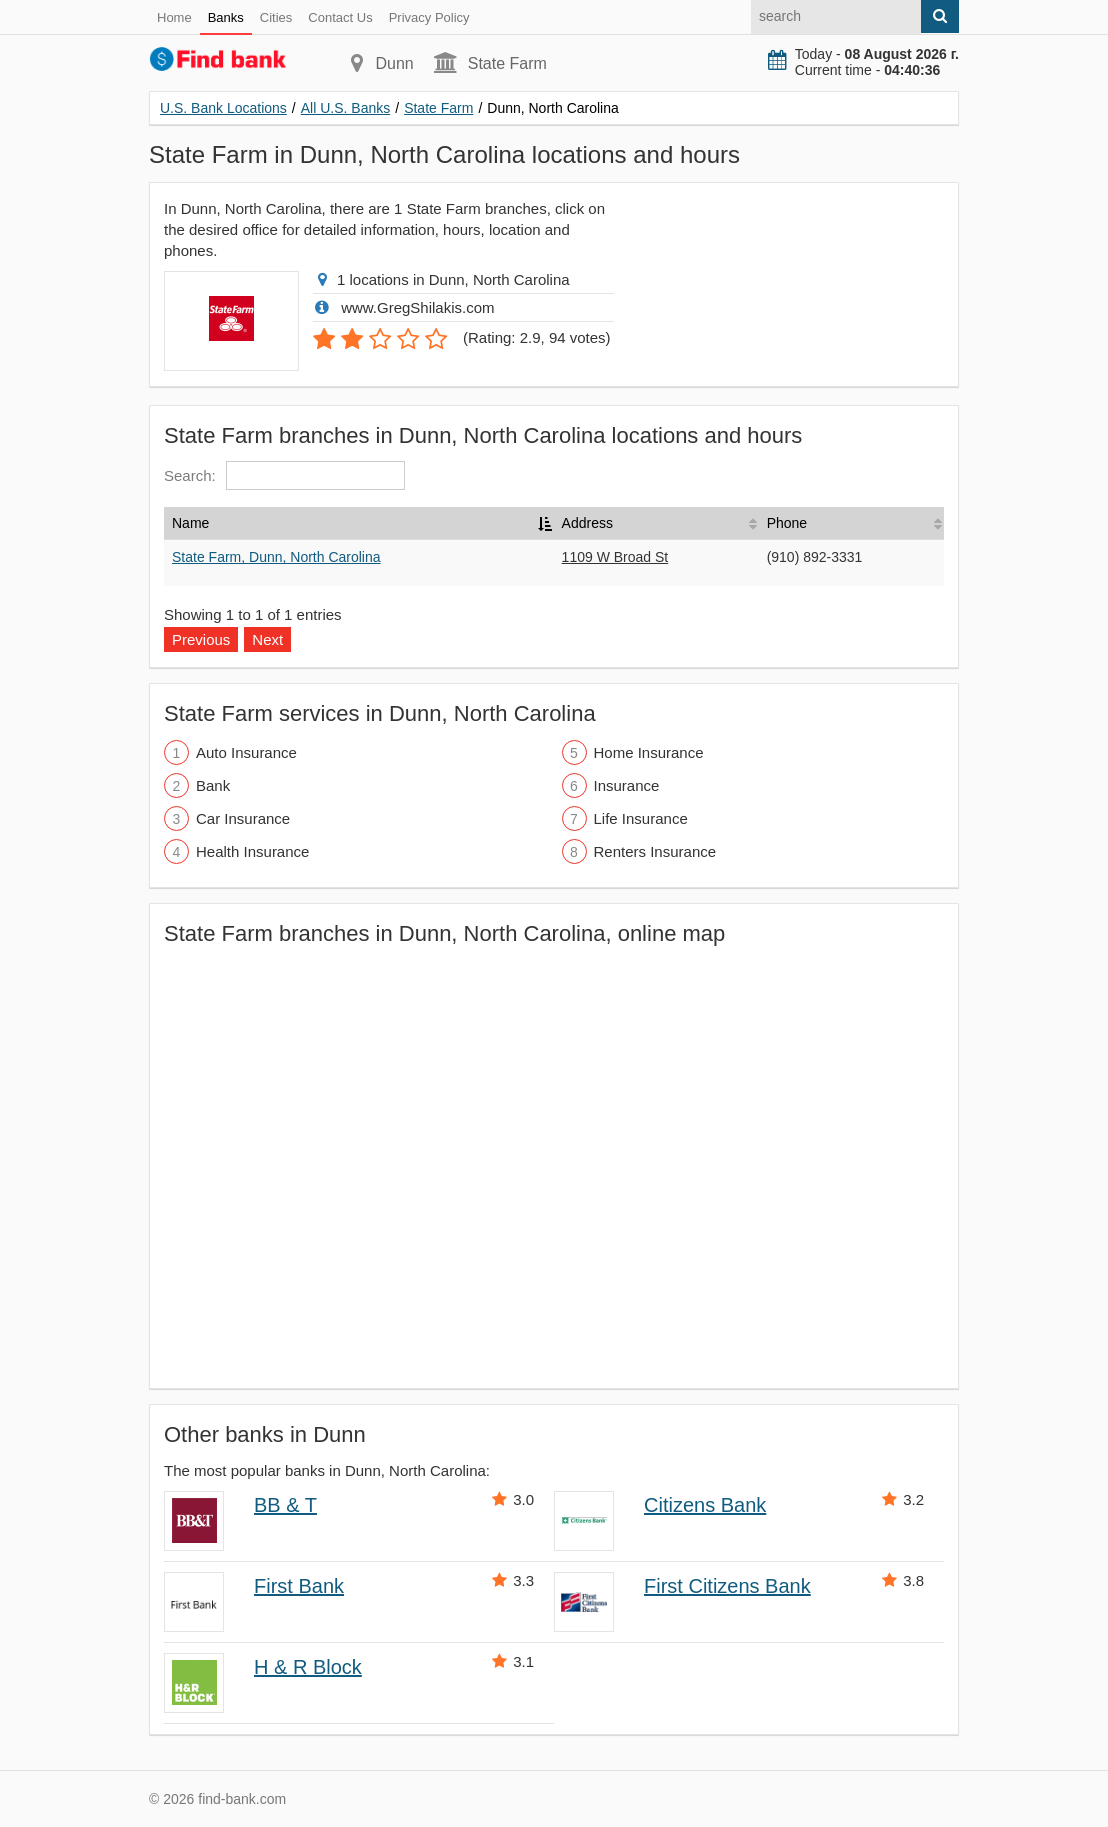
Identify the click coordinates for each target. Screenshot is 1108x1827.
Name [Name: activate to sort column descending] (190, 523)
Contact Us (340, 17)
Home (174, 17)
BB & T (285, 1505)
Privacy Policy (429, 17)
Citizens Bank (705, 1505)
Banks (226, 17)
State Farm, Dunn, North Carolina (276, 557)
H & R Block (308, 1667)
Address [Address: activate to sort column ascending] (587, 523)
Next (267, 639)
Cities (276, 17)
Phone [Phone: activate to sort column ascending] (787, 523)
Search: (284, 475)
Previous (201, 639)
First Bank (299, 1586)
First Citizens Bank (727, 1586)
